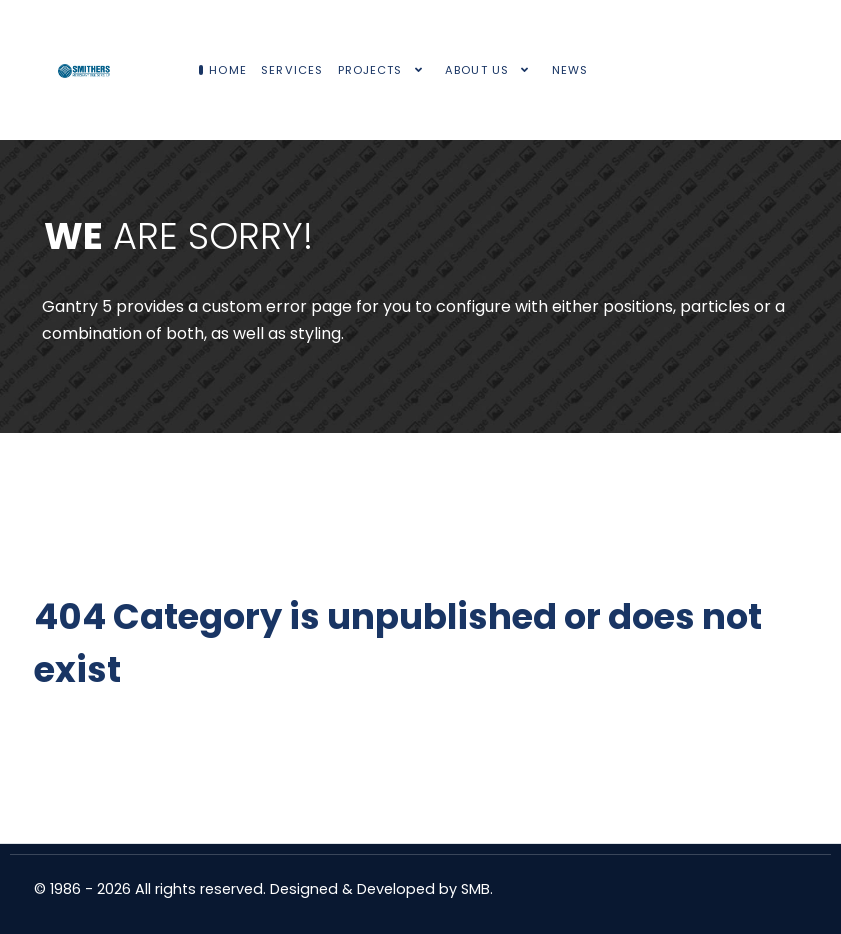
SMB (475, 889)
